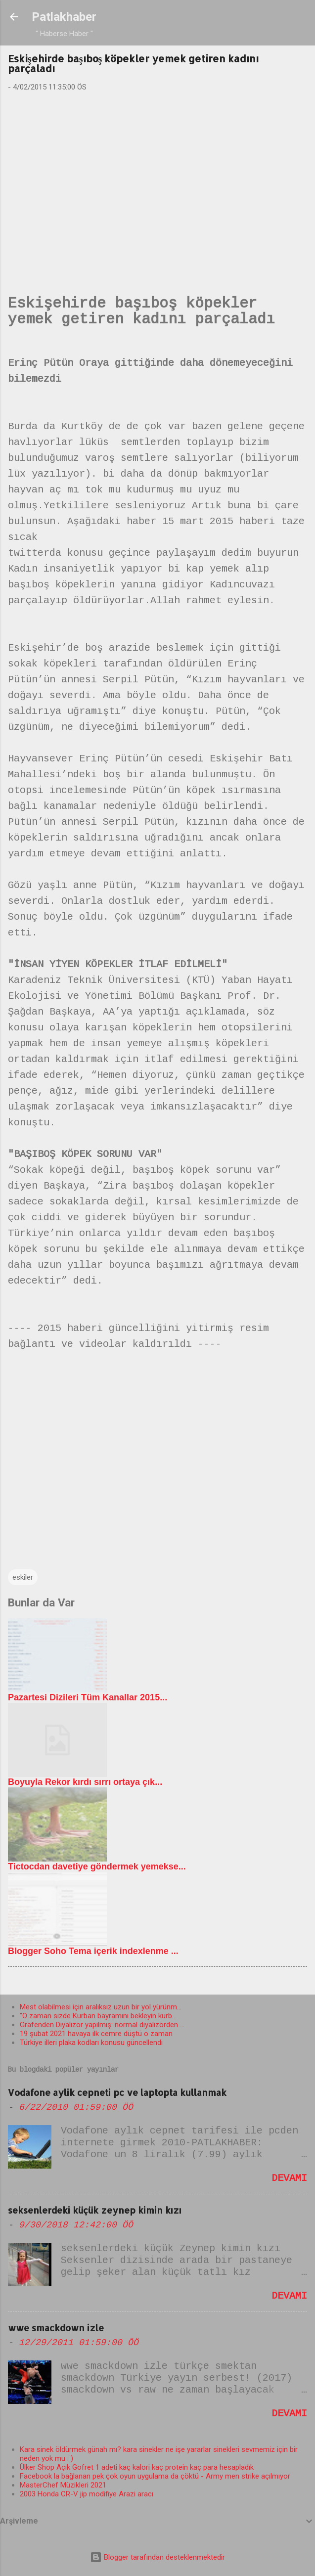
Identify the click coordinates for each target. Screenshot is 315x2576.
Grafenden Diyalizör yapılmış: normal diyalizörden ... (102, 2024)
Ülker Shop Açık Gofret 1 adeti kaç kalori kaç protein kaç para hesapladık (137, 2467)
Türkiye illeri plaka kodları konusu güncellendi (91, 2042)
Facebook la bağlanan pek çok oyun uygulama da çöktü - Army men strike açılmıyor (155, 2476)
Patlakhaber (64, 17)
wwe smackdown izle (56, 2327)
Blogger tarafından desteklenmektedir (157, 2557)
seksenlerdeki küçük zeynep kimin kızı (94, 2210)
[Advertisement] (158, 177)
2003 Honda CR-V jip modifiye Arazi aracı (86, 2493)
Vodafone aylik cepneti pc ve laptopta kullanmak (117, 2092)
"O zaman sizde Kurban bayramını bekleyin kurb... (98, 2015)
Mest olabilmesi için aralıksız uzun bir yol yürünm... (100, 2006)
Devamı (289, 2178)
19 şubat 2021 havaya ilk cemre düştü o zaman (96, 2033)
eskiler (22, 1577)
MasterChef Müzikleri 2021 (63, 2485)
